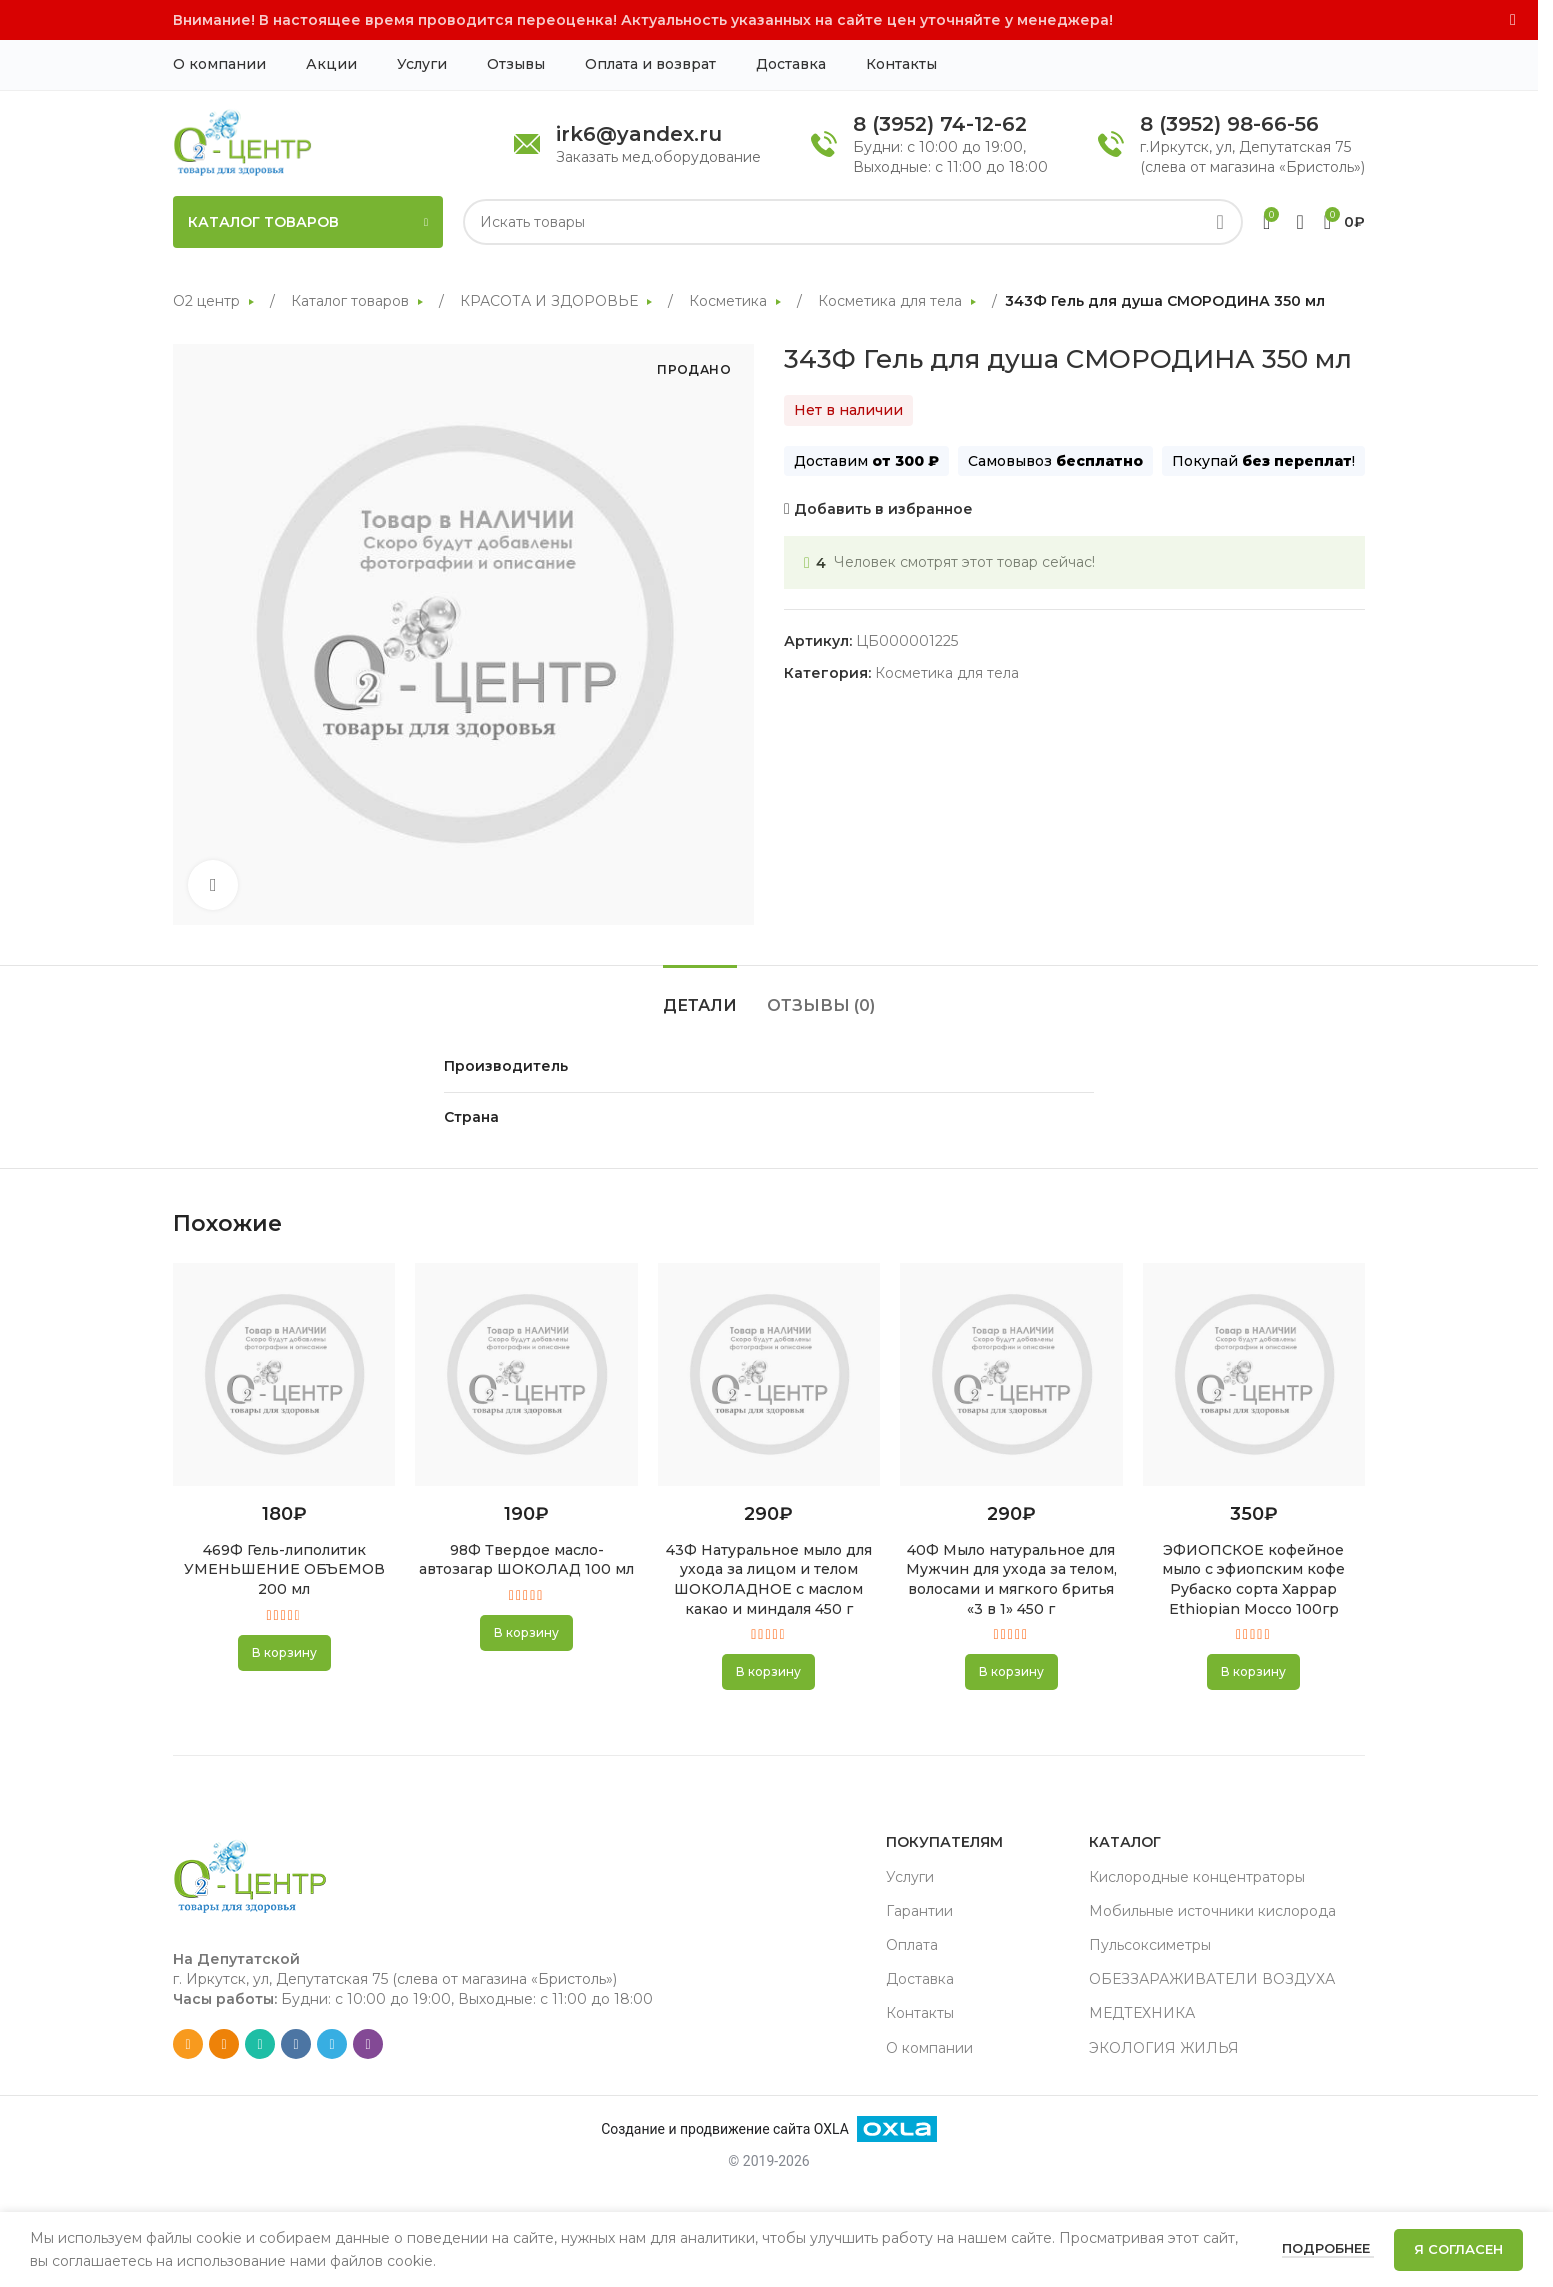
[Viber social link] (368, 2044)
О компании (929, 2048)
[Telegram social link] (332, 2044)
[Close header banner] (1513, 20)
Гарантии (919, 1911)
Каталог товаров (352, 301)
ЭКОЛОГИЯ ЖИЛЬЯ (1164, 2048)
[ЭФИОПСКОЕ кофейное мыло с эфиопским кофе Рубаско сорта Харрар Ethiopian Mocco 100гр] (1254, 1375)
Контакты (920, 2013)
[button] (284, 1653)
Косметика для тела (892, 301)
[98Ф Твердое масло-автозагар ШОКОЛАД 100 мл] (526, 1375)
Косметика (730, 301)
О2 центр (208, 301)
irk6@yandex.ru (639, 134)
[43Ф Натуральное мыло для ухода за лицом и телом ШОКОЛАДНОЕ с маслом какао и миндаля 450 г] (769, 1375)
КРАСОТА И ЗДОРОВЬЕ (551, 301)
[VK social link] (296, 2044)
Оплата (912, 1945)
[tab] (700, 995)
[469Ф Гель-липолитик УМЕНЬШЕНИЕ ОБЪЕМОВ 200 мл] (284, 1375)
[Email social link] (188, 2044)
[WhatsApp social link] (260, 2044)
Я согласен (1458, 2249)
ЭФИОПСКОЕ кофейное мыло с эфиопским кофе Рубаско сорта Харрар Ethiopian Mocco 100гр (1253, 1579)
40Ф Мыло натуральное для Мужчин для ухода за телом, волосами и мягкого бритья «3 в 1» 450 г (1011, 1579)
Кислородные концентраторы (1197, 1877)
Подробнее (1328, 2248)
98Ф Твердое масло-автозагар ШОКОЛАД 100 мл (526, 1560)
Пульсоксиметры (1150, 1945)
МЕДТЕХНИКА (1142, 2013)
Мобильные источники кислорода (1212, 1911)
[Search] (853, 222)
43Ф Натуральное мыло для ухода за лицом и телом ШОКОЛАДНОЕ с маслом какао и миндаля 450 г (769, 1579)
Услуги (910, 1877)
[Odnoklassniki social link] (224, 2044)
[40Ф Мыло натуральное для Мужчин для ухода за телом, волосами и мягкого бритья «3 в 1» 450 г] (1011, 1375)
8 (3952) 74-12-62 (940, 124)
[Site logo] (242, 142)
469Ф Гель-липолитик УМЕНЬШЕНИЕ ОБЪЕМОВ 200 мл (284, 1569)
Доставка (920, 1979)
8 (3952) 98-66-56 (1229, 124)
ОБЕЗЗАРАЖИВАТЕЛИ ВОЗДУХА (1212, 1979)
